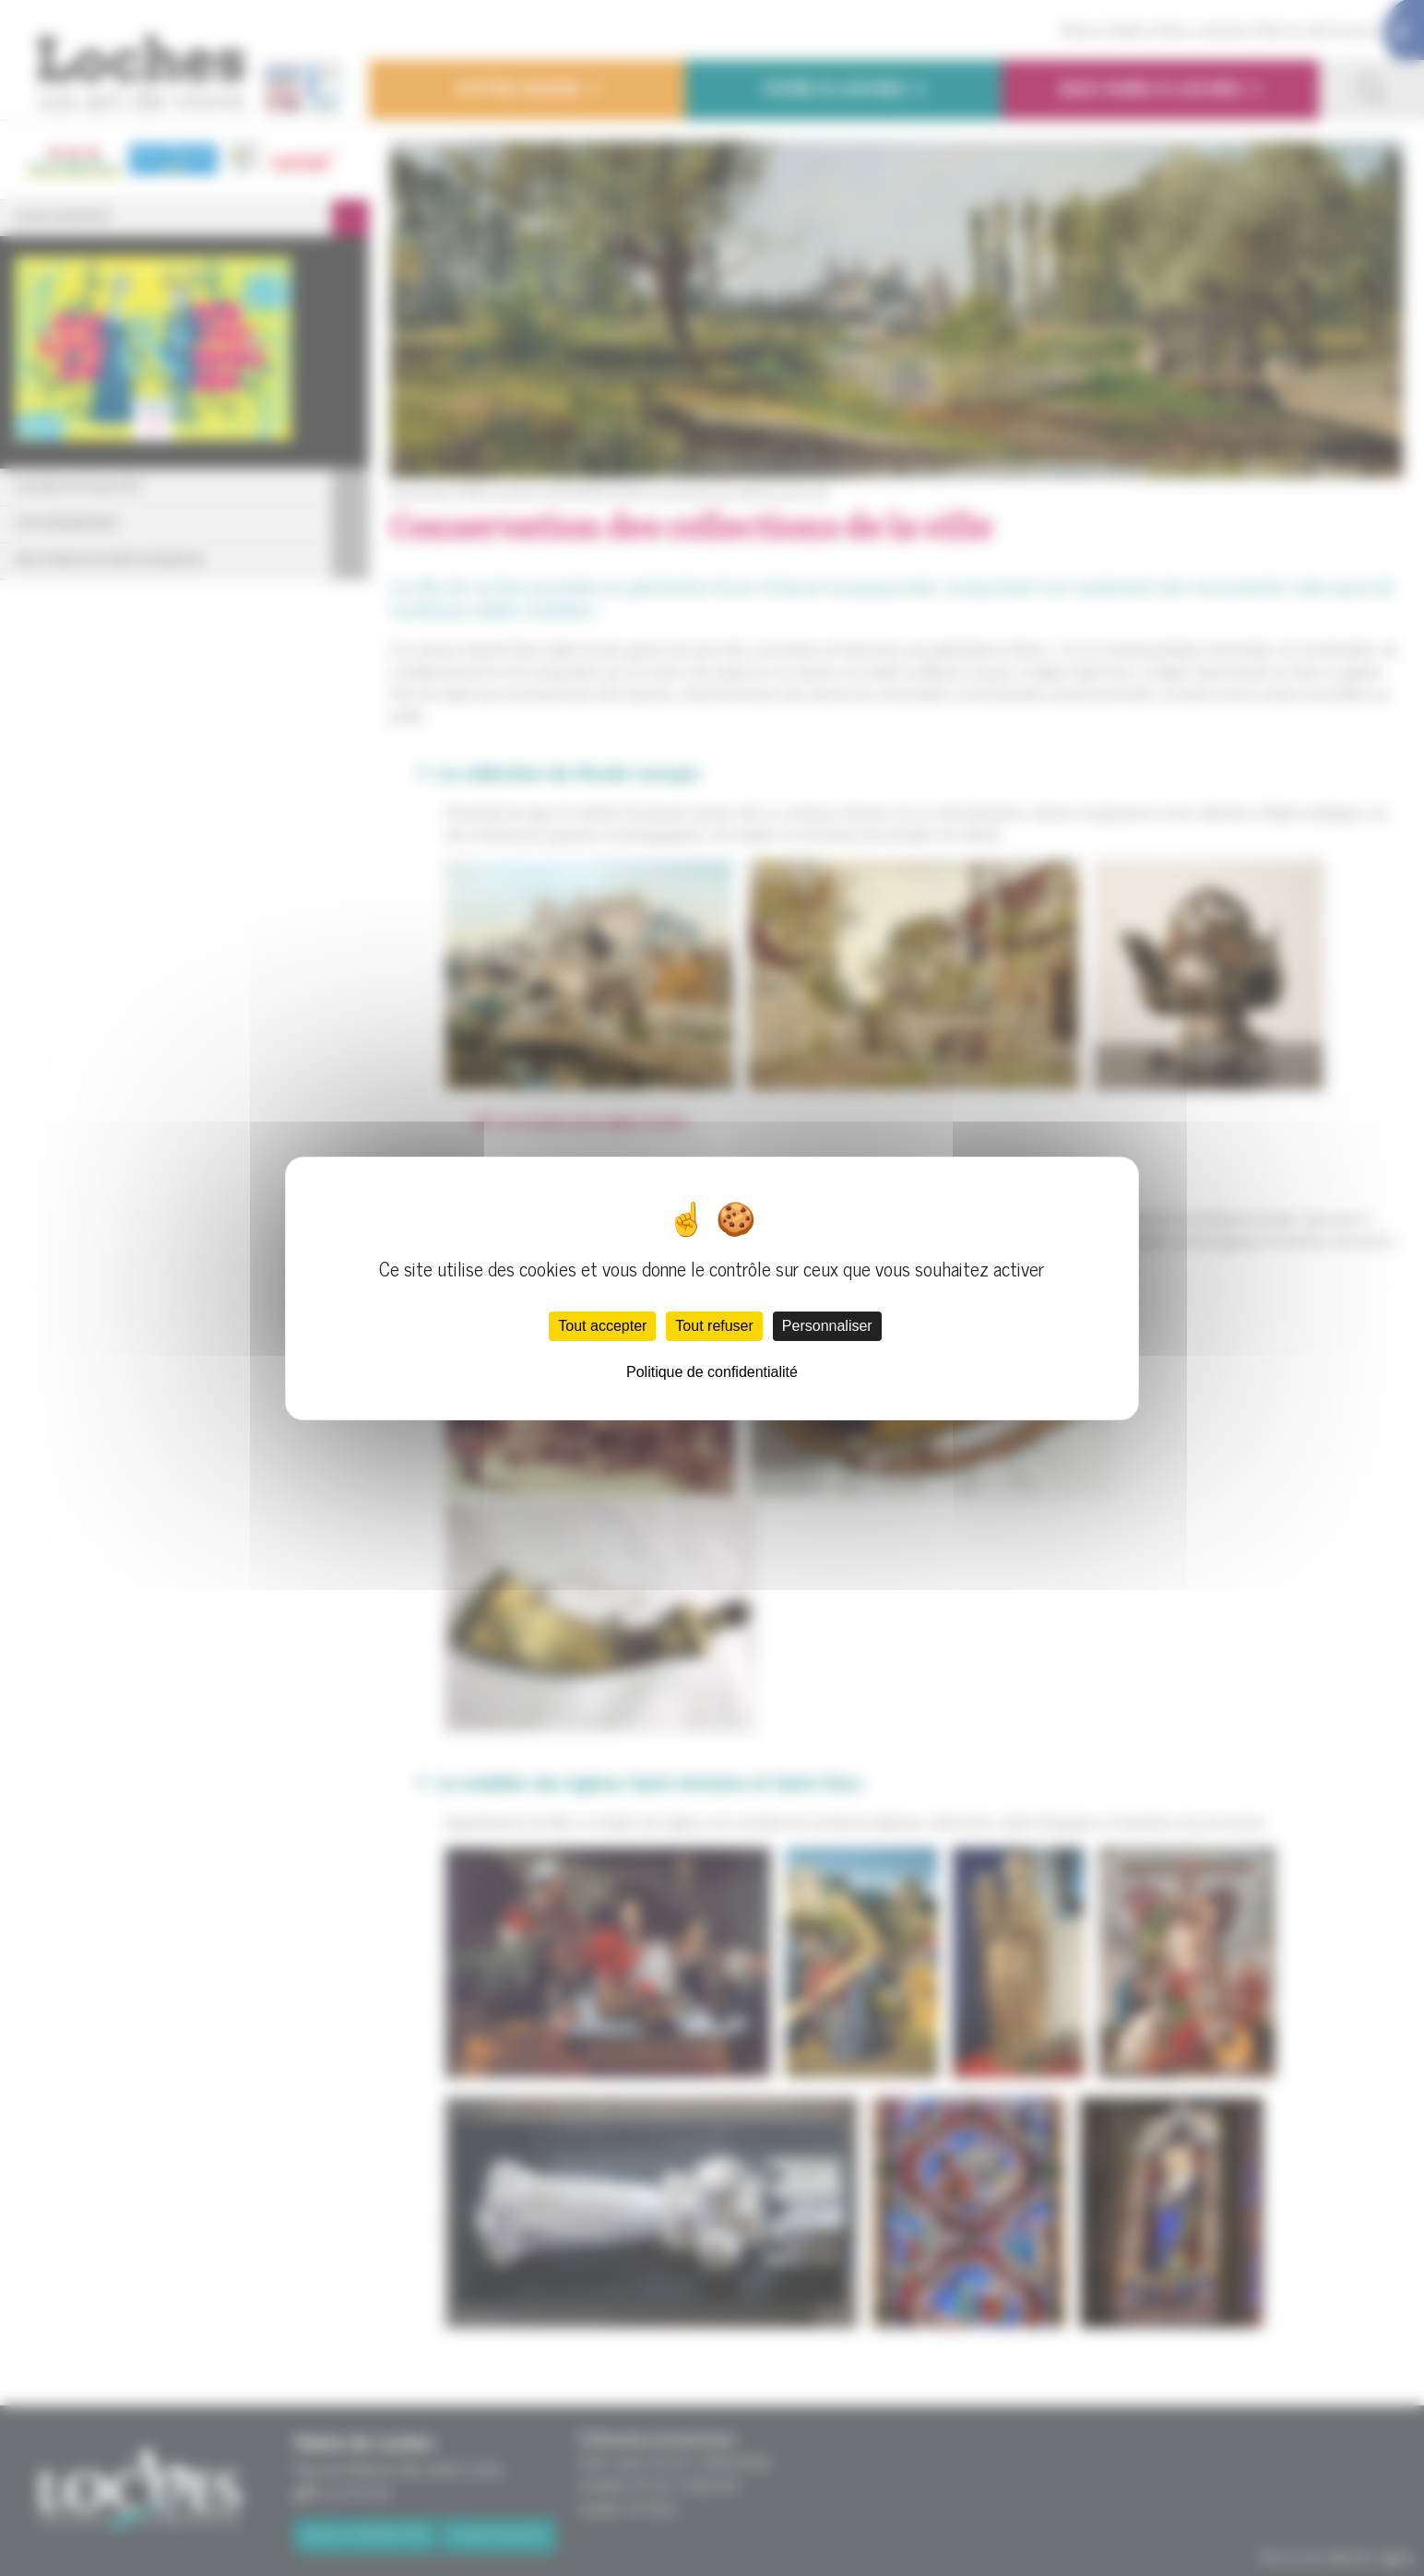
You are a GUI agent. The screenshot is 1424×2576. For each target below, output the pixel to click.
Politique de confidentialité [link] (712, 1372)
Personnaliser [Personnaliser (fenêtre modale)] (827, 1326)
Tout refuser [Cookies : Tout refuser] (714, 1326)
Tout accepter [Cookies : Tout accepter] (602, 1326)
